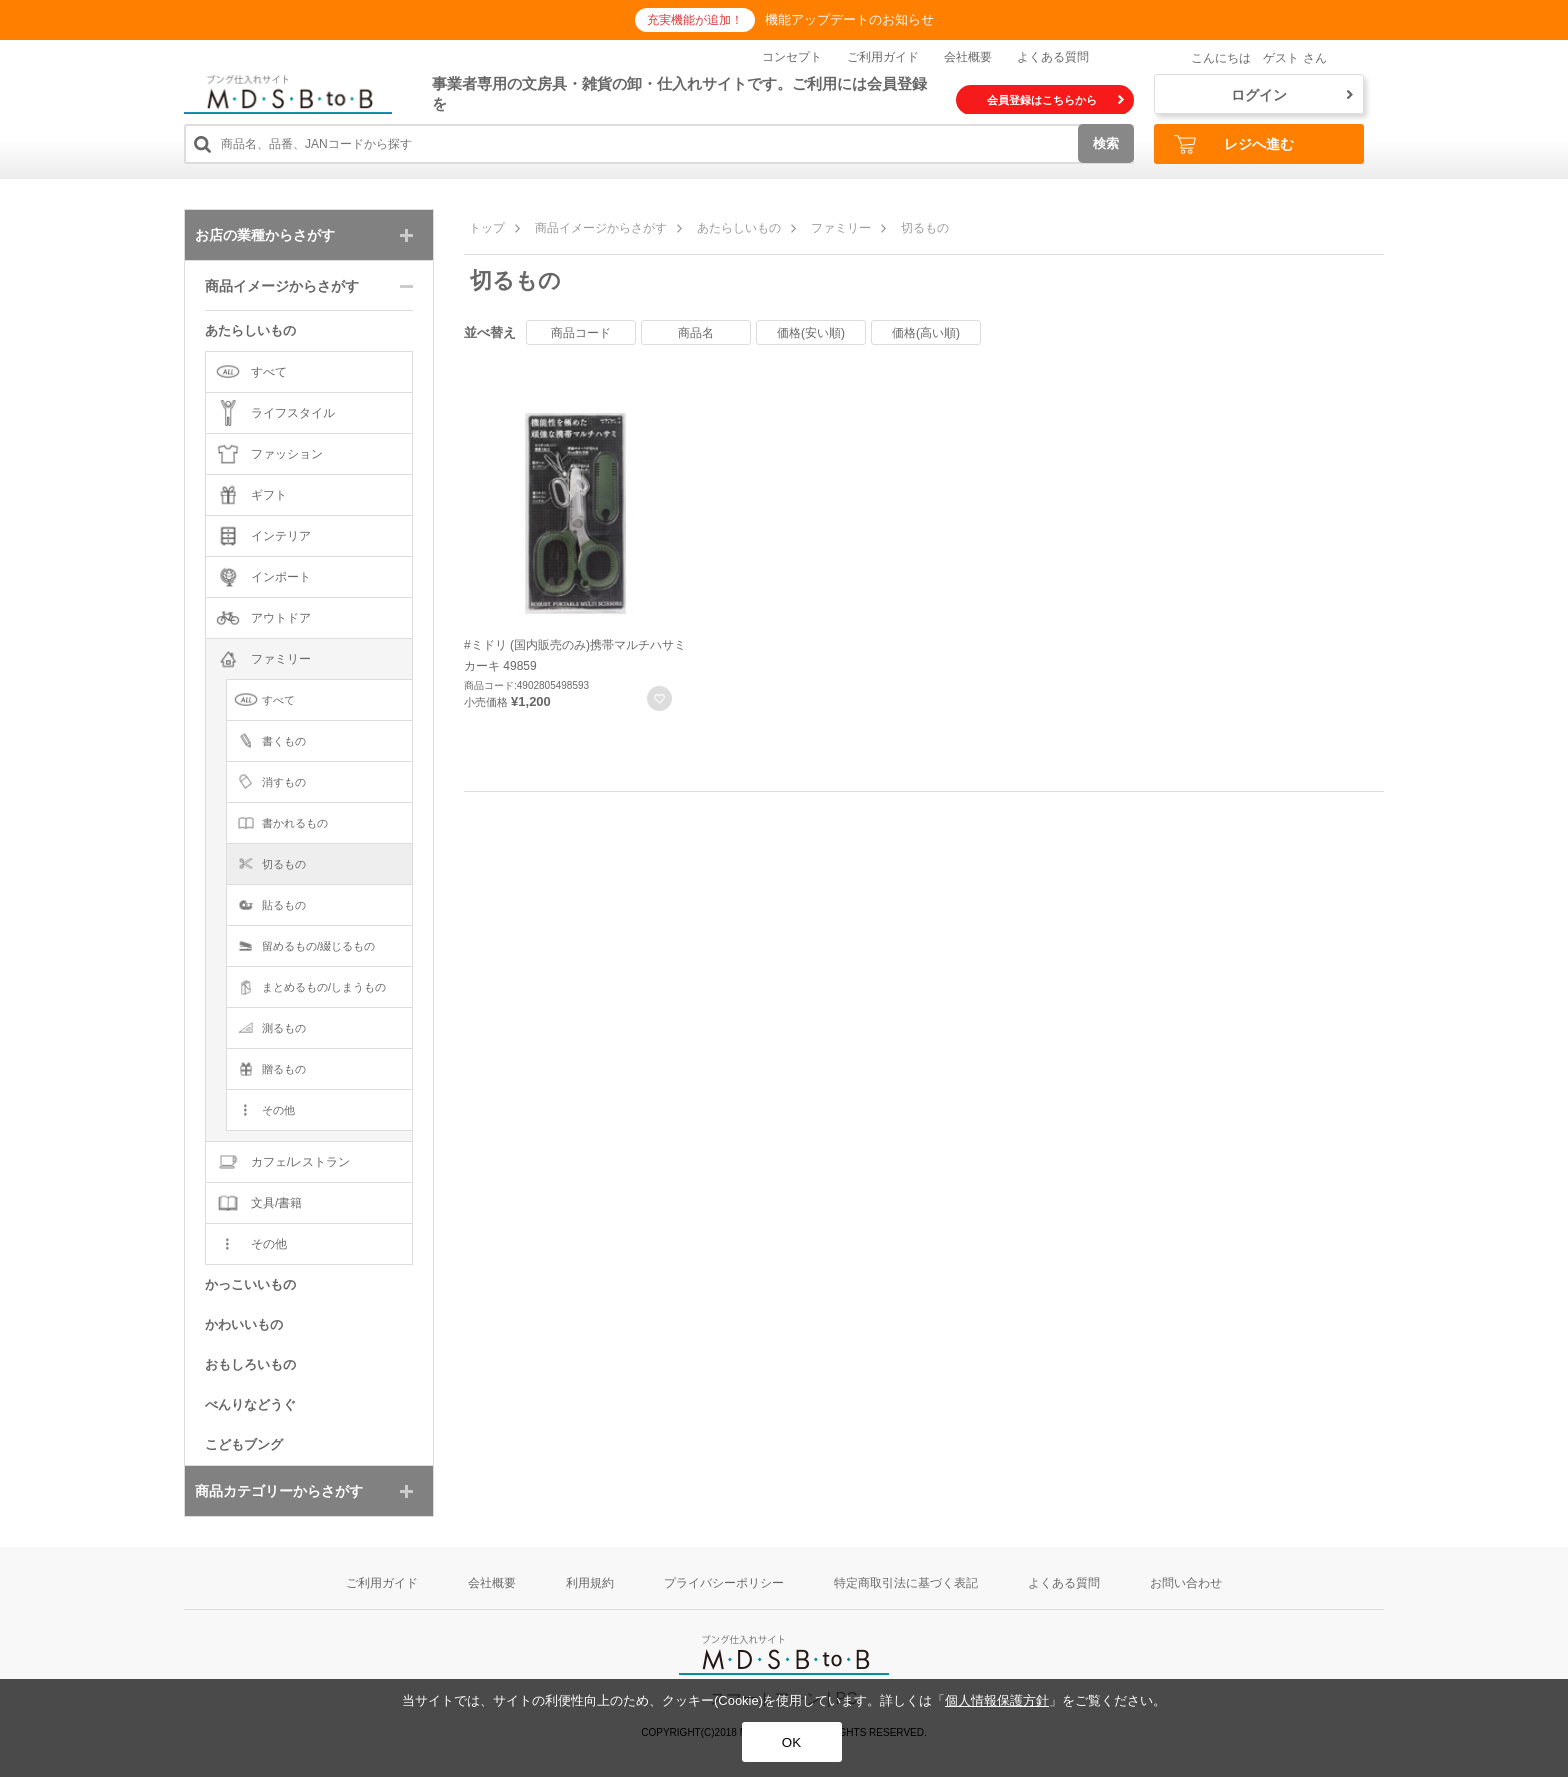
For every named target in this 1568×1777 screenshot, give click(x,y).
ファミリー (841, 228)
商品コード (581, 333)
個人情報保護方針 (997, 1700)
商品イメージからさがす (601, 228)
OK (791, 1742)
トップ (487, 228)
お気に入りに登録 (659, 698)
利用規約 (590, 1583)
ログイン (1292, 95)
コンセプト (792, 57)
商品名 (696, 333)
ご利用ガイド (883, 57)
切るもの (925, 228)
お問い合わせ (1186, 1583)
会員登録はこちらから (1055, 100)
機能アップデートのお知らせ (849, 19)
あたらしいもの (739, 228)
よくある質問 (1053, 57)
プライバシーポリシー (724, 1583)
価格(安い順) (811, 333)
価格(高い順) (926, 333)
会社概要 (968, 57)
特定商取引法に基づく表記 (906, 1583)
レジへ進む (1234, 144)
